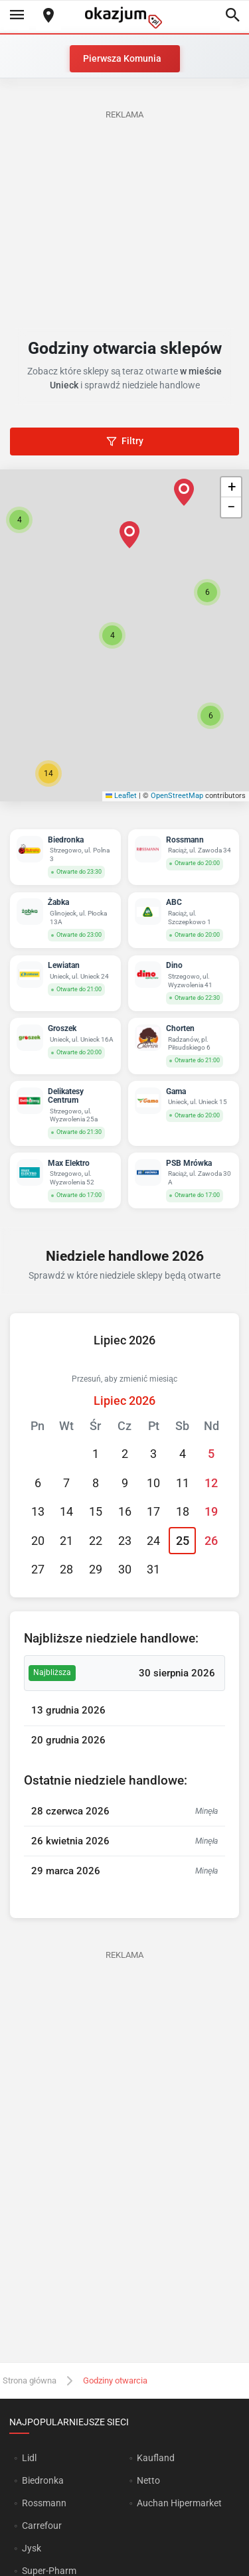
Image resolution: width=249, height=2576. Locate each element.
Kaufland (156, 2458)
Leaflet (121, 795)
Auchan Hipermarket (179, 2503)
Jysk (31, 2548)
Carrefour (42, 2525)
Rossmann (44, 2503)
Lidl (29, 2458)
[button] (112, 635)
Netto (148, 2480)
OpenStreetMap (177, 795)
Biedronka (43, 2480)
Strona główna (29, 2380)
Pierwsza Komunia (122, 58)
